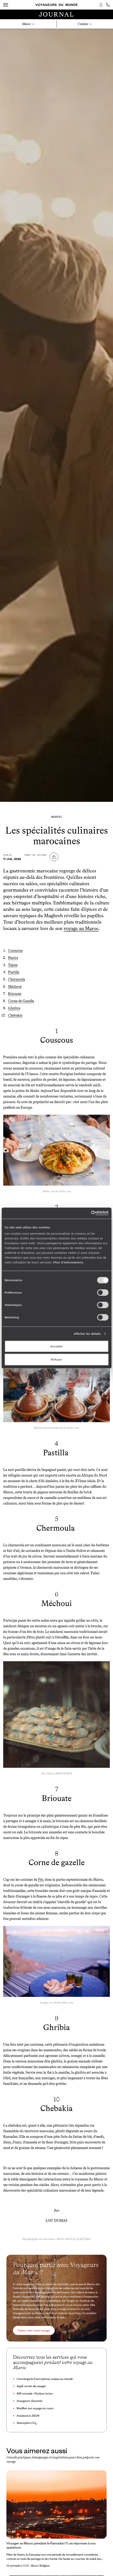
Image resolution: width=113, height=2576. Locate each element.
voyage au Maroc (81, 928)
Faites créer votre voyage (34, 2330)
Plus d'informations (68, 1262)
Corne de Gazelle (21, 1001)
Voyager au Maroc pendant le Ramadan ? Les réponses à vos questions (51, 2545)
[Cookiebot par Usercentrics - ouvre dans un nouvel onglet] (90, 1213)
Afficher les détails (87, 1333)
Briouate (14, 994)
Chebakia (15, 1015)
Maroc (56, 817)
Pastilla (13, 972)
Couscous (15, 950)
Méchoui (15, 986)
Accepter (56, 1346)
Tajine (13, 965)
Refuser (56, 1359)
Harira (13, 958)
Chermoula (16, 979)
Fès (40, 1879)
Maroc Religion (40, 2565)
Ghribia (14, 1008)
